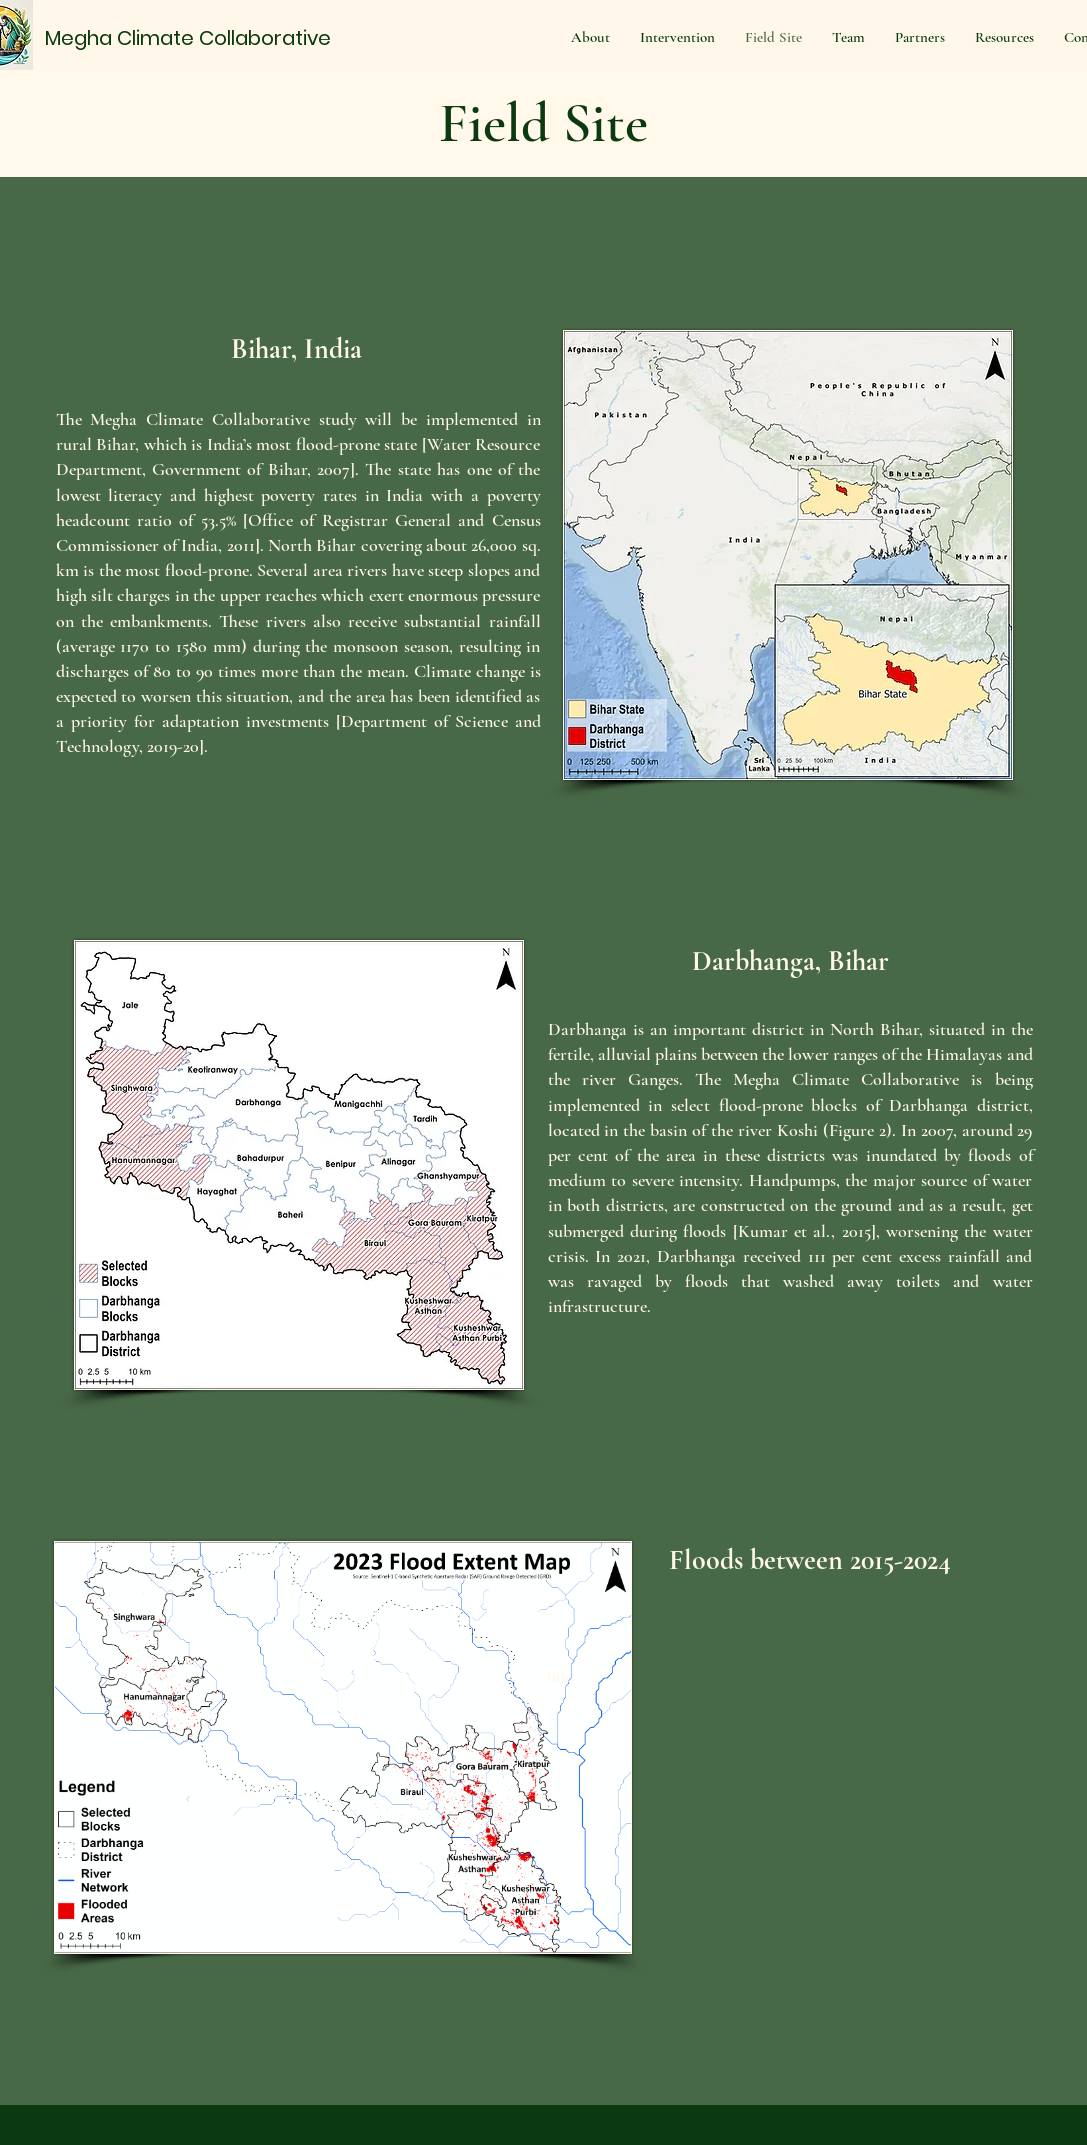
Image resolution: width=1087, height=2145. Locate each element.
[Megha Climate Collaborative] (193, 37)
